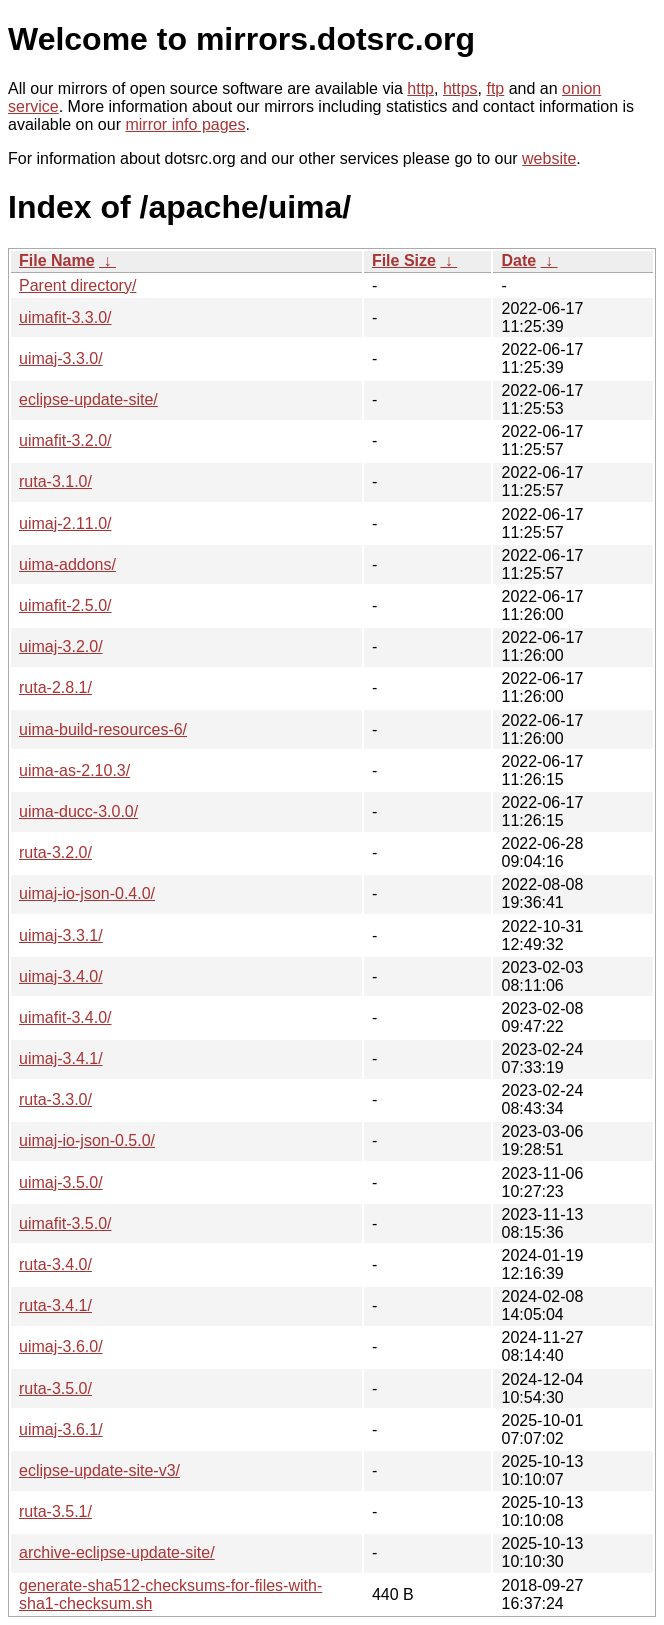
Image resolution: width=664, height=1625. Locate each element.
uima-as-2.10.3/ (74, 770)
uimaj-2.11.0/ (65, 523)
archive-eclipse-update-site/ (117, 1552)
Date (518, 260)
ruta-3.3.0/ (55, 1099)
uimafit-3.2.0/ (65, 440)
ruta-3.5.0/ (55, 1388)
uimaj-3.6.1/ (61, 1429)
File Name (57, 260)
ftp (495, 88)
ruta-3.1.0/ (55, 481)
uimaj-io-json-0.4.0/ (87, 893)
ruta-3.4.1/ (55, 1305)
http (420, 88)
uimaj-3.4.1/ (61, 1058)
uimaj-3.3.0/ (61, 358)
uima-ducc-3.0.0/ (78, 811)
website (549, 158)
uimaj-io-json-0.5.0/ (87, 1140)
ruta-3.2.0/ (55, 852)
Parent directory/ (77, 285)
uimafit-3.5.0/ (65, 1223)
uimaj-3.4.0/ (61, 976)
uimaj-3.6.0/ (61, 1346)
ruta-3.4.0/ (55, 1264)
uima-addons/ (67, 564)
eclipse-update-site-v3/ (99, 1470)
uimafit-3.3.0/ (65, 317)
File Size (404, 260)
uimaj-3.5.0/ (61, 1182)
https (460, 88)
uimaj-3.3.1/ (61, 935)
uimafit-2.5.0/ (65, 605)
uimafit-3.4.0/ (65, 1017)
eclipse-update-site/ (88, 399)
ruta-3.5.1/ (55, 1511)
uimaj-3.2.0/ (61, 646)
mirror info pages (185, 124)
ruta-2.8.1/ (55, 687)
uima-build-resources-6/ (103, 729)
